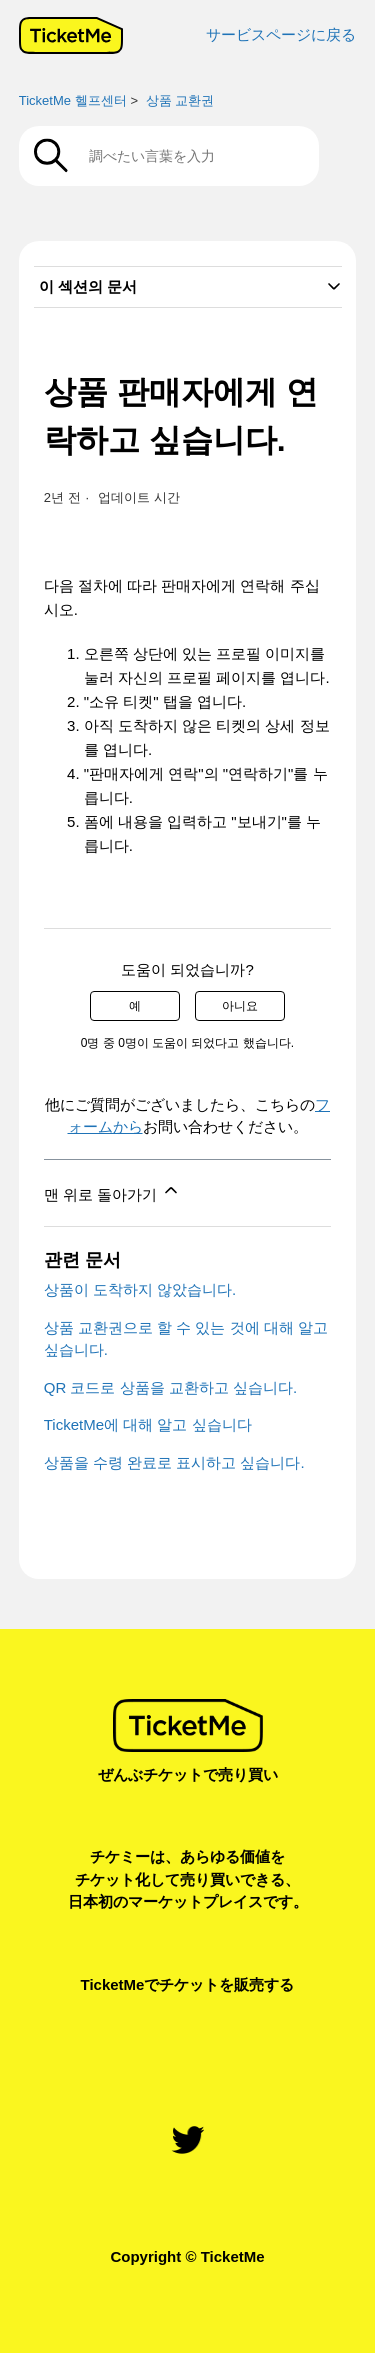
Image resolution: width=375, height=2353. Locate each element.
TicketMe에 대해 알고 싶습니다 (148, 1424)
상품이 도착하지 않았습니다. (140, 1289)
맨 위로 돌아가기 (113, 1191)
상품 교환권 (180, 100)
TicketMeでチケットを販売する (188, 1984)
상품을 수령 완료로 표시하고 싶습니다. (174, 1462)
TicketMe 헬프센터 (73, 100)
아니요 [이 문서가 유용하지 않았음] (240, 1006)
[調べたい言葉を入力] (169, 156)
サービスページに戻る (281, 34)
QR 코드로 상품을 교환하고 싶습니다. (170, 1387)
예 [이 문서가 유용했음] (135, 1006)
